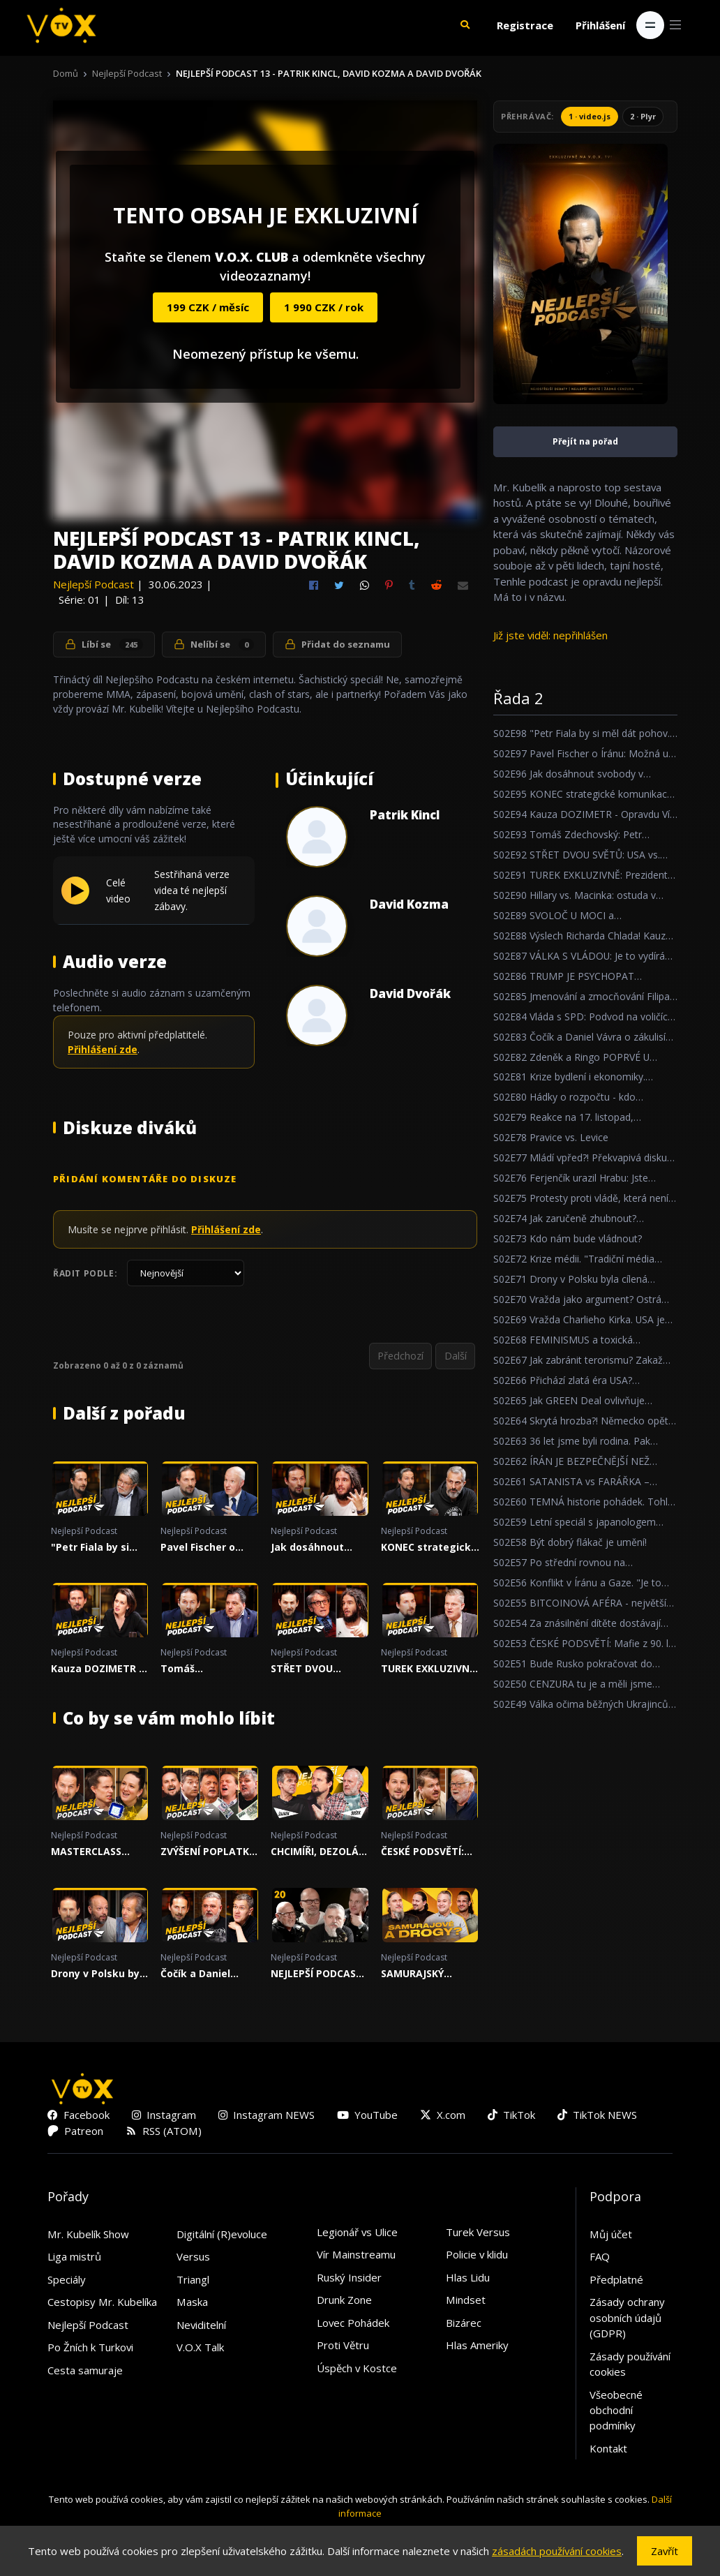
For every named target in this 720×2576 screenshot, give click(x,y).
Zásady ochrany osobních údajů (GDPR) (627, 2319)
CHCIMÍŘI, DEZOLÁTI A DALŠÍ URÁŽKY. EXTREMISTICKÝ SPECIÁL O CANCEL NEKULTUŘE (319, 1853)
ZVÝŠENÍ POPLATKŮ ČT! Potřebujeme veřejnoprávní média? (208, 1853)
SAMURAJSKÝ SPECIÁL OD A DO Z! (429, 1975)
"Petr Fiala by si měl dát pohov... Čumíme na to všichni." (91, 1549)
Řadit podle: (85, 1273)
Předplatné (616, 2281)
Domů (65, 73)
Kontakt (608, 2450)
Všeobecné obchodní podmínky (616, 2411)
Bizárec (463, 2324)
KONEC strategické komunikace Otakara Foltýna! (429, 1549)
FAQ (600, 2258)
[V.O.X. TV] (61, 25)
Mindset (466, 2301)
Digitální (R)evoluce (222, 2235)
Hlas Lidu (468, 2279)
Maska (192, 2303)
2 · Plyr (643, 116)
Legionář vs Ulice (357, 2233)
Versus (193, 2258)
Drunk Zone (344, 2301)
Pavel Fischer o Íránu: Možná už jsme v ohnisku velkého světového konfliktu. (207, 1549)
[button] (465, 25)
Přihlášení (600, 25)
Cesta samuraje (85, 2371)
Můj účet (611, 2235)
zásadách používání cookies (557, 2551)
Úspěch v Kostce (357, 2369)
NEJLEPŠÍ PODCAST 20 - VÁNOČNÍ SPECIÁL (317, 1975)
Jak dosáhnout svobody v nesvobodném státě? (307, 1549)
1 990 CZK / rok (323, 307)
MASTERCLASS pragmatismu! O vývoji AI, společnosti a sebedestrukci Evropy (92, 1853)
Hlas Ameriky (477, 2346)
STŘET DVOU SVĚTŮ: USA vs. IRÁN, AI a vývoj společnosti (309, 1670)
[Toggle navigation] (650, 25)
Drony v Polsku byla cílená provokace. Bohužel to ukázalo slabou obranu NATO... (100, 1975)
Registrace (525, 25)
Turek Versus (478, 2233)
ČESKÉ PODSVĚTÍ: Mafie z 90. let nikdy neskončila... (427, 1853)
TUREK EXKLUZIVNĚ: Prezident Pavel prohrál (429, 1670)
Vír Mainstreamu (356, 2256)
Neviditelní (201, 2326)
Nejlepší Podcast (127, 73)
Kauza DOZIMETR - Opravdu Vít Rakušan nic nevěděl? (97, 1670)
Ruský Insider (349, 2279)
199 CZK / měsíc (208, 307)
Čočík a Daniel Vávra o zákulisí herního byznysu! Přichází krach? (203, 1975)
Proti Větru (343, 2346)
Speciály (66, 2281)
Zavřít (664, 2551)
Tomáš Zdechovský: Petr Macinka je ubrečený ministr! (204, 1670)
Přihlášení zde (102, 1049)
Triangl (193, 2281)
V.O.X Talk (200, 2348)
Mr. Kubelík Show (88, 2235)
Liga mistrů (74, 2258)
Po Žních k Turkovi (90, 2348)
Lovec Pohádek (353, 2324)
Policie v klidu (477, 2256)
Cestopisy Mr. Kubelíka (102, 2303)
